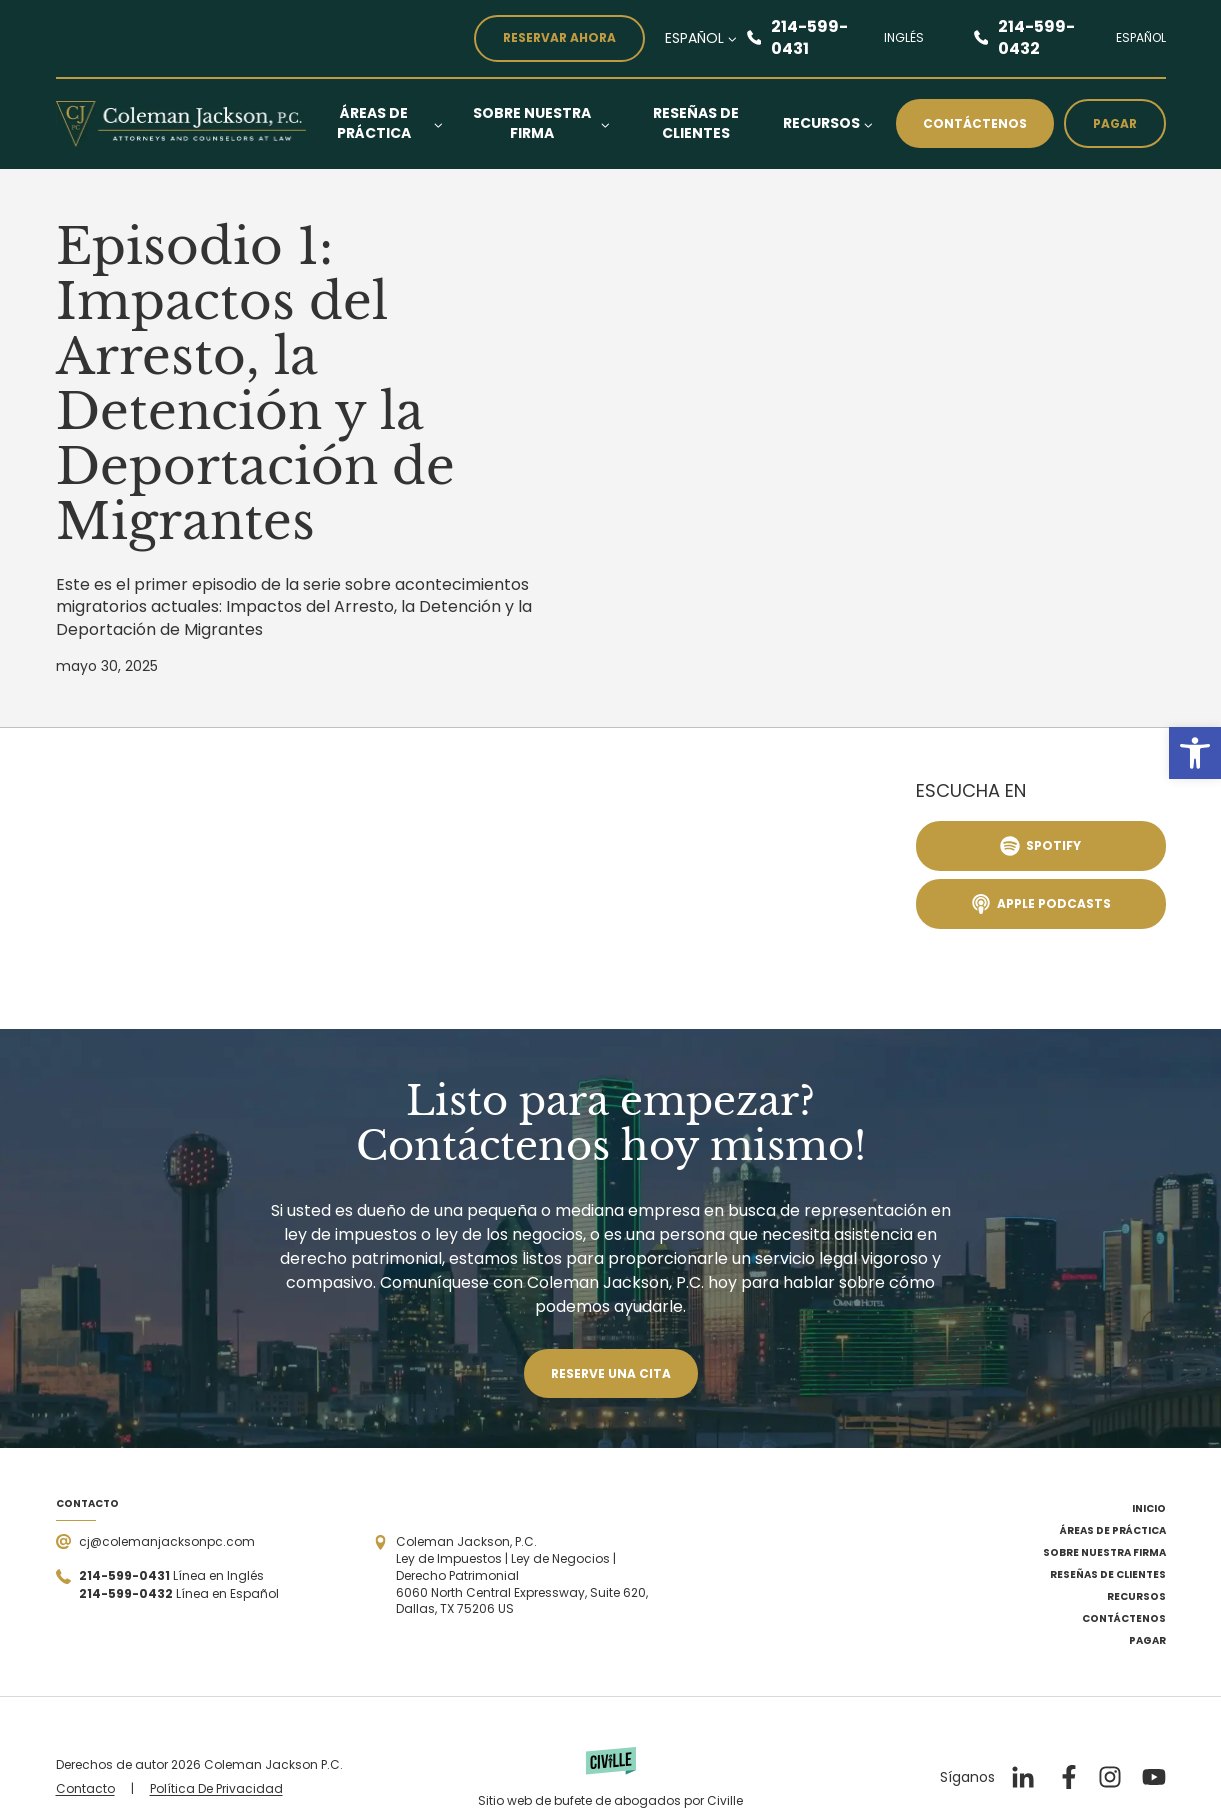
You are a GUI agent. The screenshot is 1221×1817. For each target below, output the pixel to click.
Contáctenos (975, 123)
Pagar (1115, 123)
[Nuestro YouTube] (1154, 1777)
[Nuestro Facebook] (1066, 1777)
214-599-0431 (809, 38)
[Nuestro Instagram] (1110, 1777)
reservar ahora (559, 37)
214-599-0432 (1036, 38)
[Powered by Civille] (611, 1777)
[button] (1195, 753)
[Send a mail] (155, 1541)
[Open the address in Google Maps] (514, 1576)
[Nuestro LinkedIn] (1022, 1777)
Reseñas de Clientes (696, 123)
